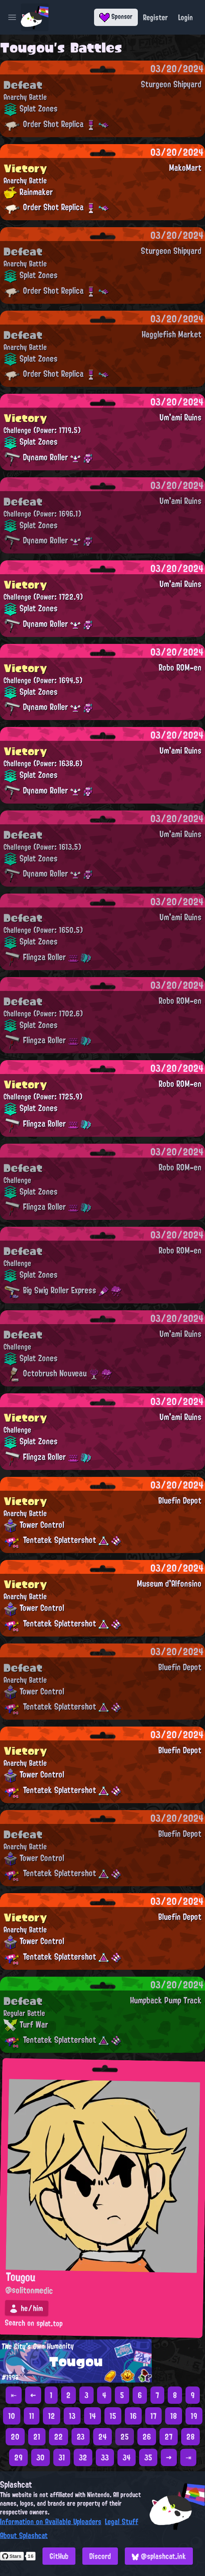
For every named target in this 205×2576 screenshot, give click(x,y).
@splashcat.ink (159, 2556)
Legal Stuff (121, 2521)
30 (40, 2457)
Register (155, 17)
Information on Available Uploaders (50, 2521)
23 (81, 2437)
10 (11, 2416)
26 (147, 2437)
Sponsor (116, 16)
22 (58, 2437)
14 (92, 2416)
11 (31, 2416)
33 (105, 2457)
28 (190, 2437)
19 (194, 2416)
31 (62, 2457)
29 (18, 2457)
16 (133, 2416)
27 (168, 2437)
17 (153, 2416)
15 (113, 2416)
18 (173, 2416)
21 (36, 2437)
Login (185, 17)
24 (102, 2437)
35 (148, 2457)
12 (51, 2416)
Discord (100, 2556)
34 (126, 2457)
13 (72, 2416)
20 (15, 2437)
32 (83, 2457)
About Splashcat (24, 2535)
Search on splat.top (33, 2324)
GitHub (58, 2556)
